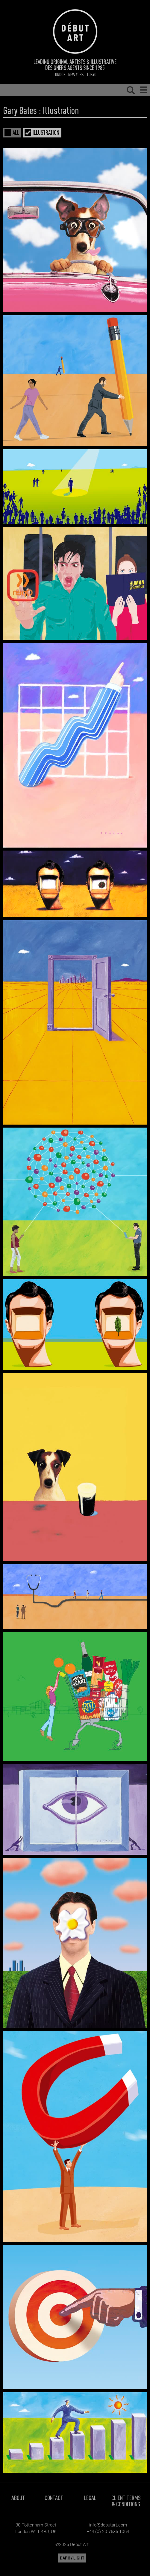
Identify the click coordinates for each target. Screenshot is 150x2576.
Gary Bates (20, 110)
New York (76, 74)
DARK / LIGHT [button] (72, 2558)
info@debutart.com (108, 2525)
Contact (54, 2497)
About (18, 2497)
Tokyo (91, 74)
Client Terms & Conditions (126, 2500)
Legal (90, 2497)
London (60, 74)
